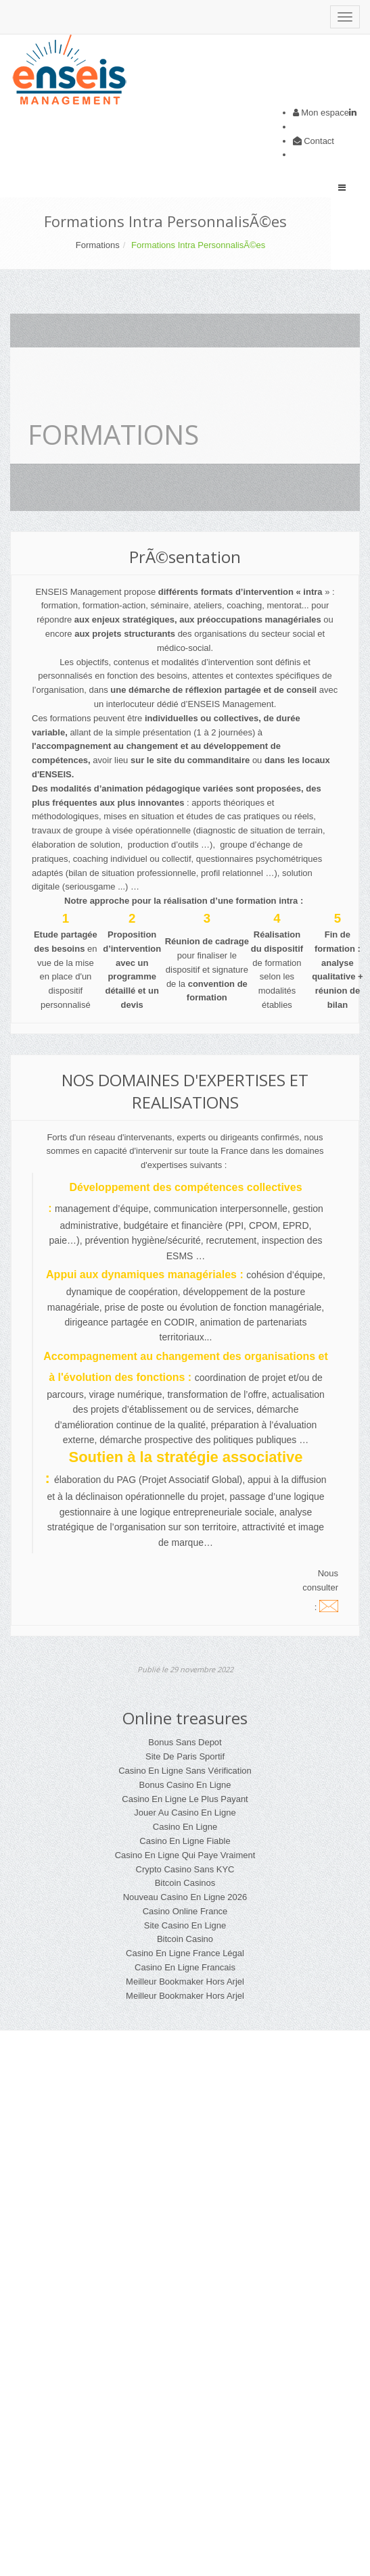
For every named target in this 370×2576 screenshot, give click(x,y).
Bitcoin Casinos (185, 1883)
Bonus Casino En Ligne (185, 1785)
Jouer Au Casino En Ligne (184, 1812)
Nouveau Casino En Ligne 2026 (185, 1897)
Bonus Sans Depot (184, 1742)
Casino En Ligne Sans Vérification (185, 1771)
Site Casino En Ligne (185, 1925)
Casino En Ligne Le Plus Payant (185, 1799)
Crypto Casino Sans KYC (185, 1869)
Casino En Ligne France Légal (185, 1953)
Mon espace (325, 112)
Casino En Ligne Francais (185, 1967)
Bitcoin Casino (185, 1939)
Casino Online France (185, 1911)
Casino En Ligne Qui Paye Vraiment (185, 1855)
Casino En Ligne (185, 1827)
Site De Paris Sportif (185, 1756)
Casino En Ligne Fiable (184, 1841)
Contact (319, 141)
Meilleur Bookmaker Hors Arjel (185, 1981)
